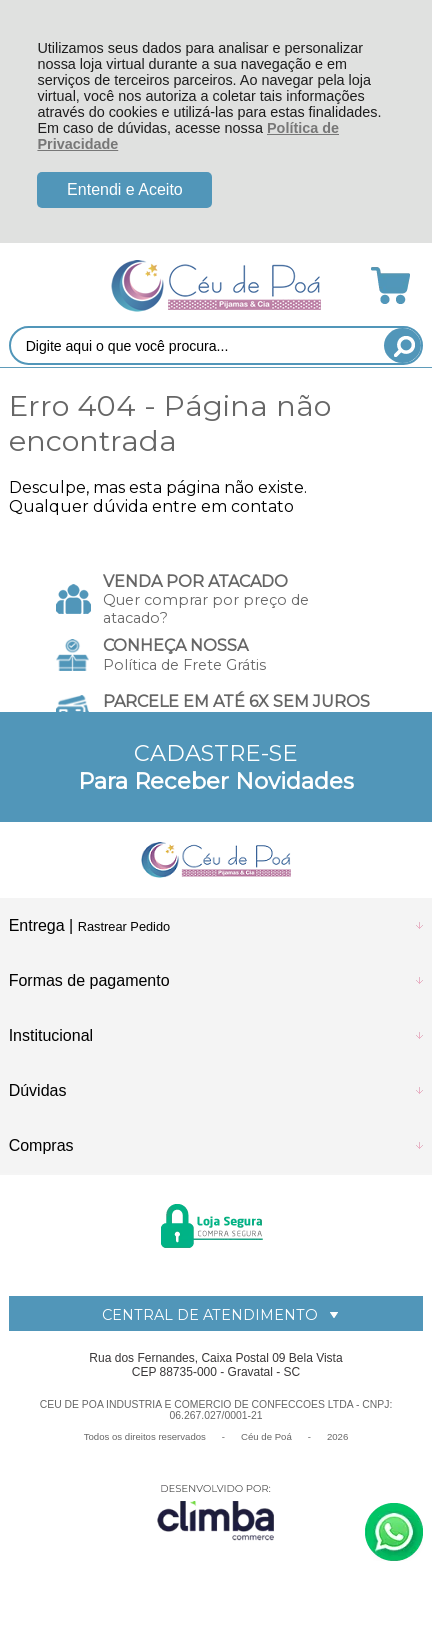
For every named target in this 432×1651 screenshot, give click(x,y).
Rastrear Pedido (124, 926)
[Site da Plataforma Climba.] (216, 1511)
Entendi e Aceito (125, 189)
